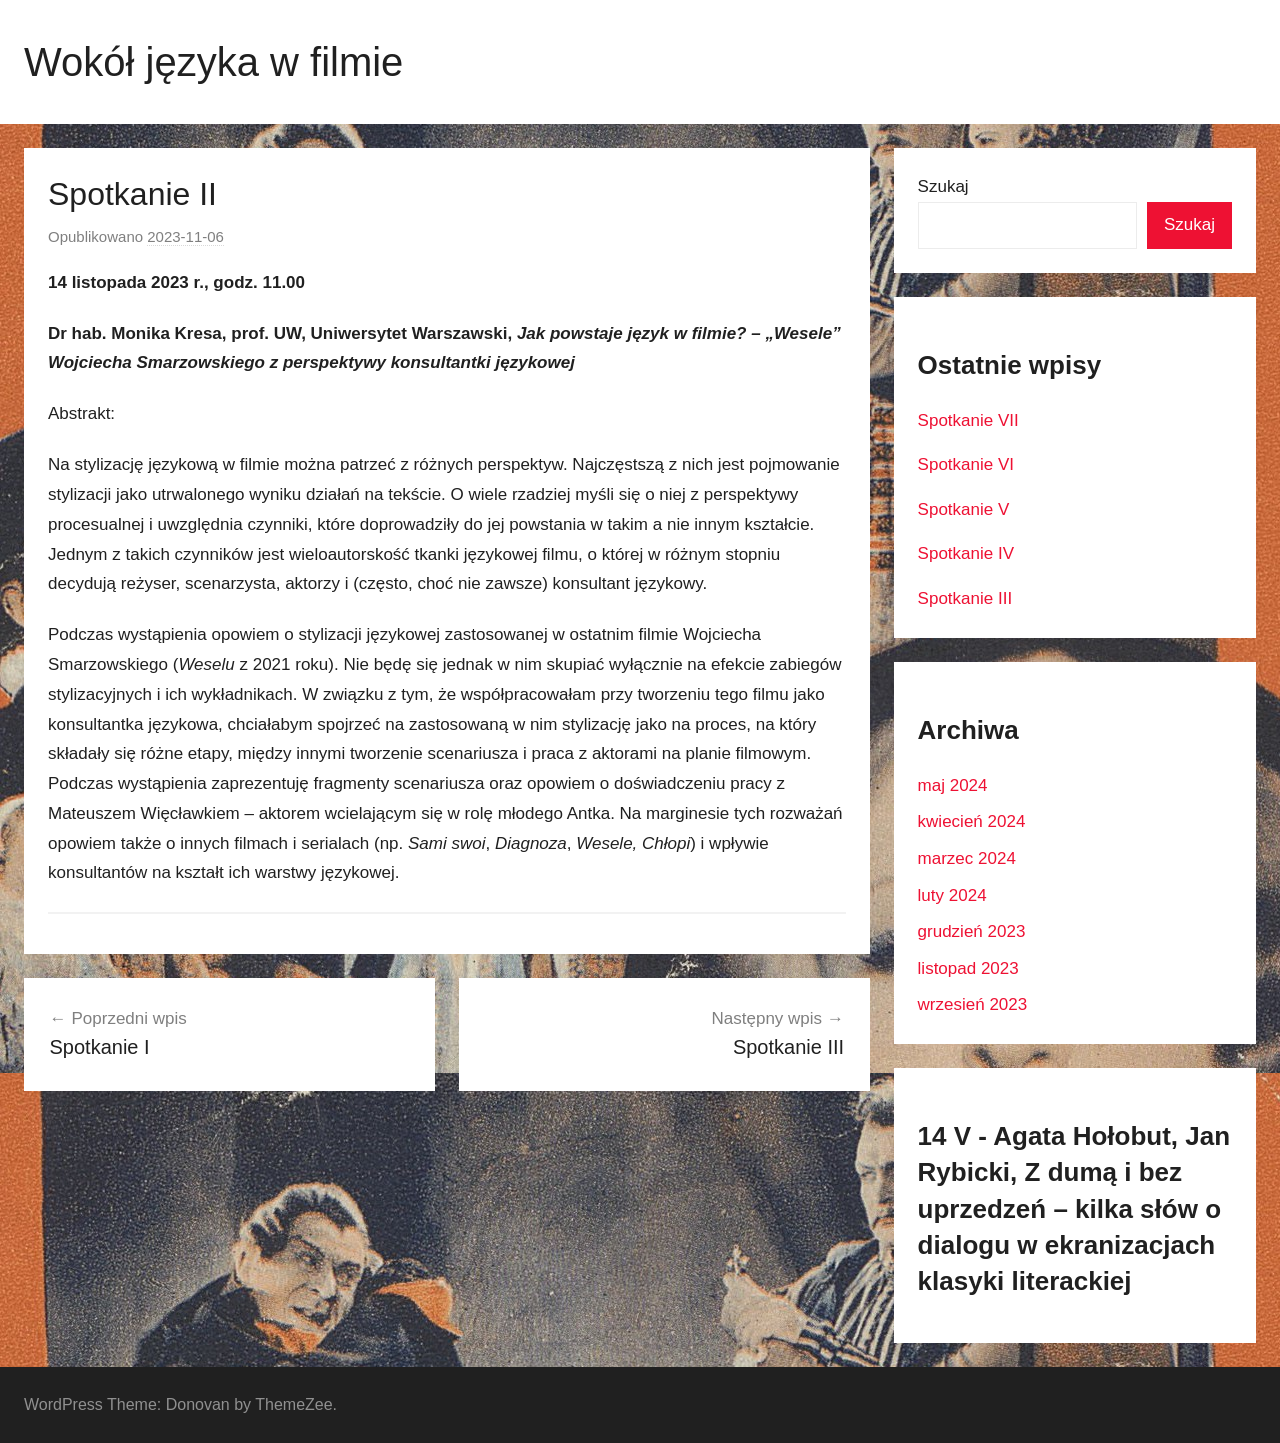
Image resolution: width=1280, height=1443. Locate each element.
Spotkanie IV (966, 553)
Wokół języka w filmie (213, 62)
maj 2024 (953, 785)
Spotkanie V (964, 509)
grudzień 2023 (972, 931)
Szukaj (943, 186)
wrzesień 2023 (973, 1004)
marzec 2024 (967, 858)
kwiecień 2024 (972, 821)
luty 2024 (952, 895)
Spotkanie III (965, 598)
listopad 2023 (968, 968)
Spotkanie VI (966, 464)
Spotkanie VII (968, 420)
